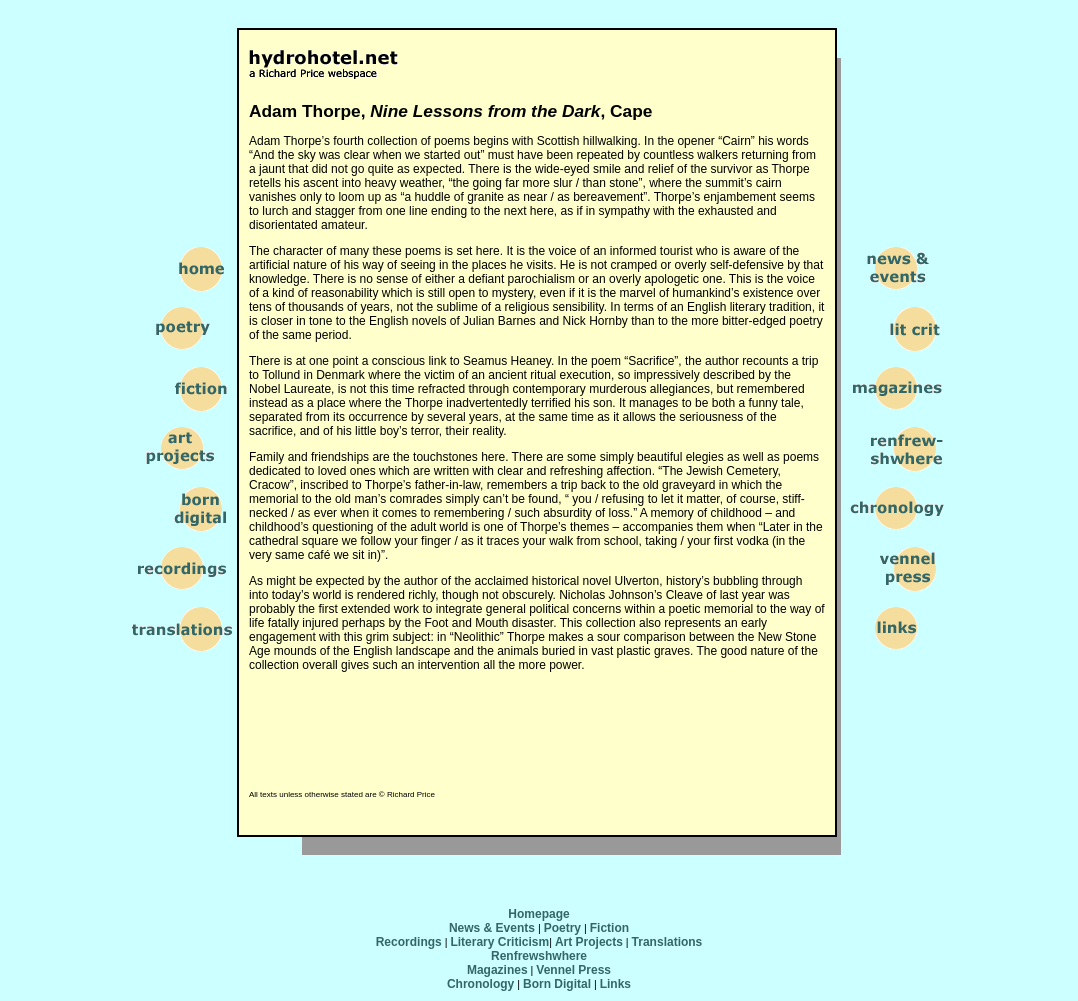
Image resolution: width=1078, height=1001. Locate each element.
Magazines (497, 970)
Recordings (409, 942)
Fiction (609, 928)
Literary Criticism (499, 942)
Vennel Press (573, 970)
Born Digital (557, 984)
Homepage (538, 914)
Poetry (562, 928)
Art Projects (589, 942)
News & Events (492, 928)
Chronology (480, 984)
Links (615, 984)
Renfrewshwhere (539, 956)
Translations (667, 942)
